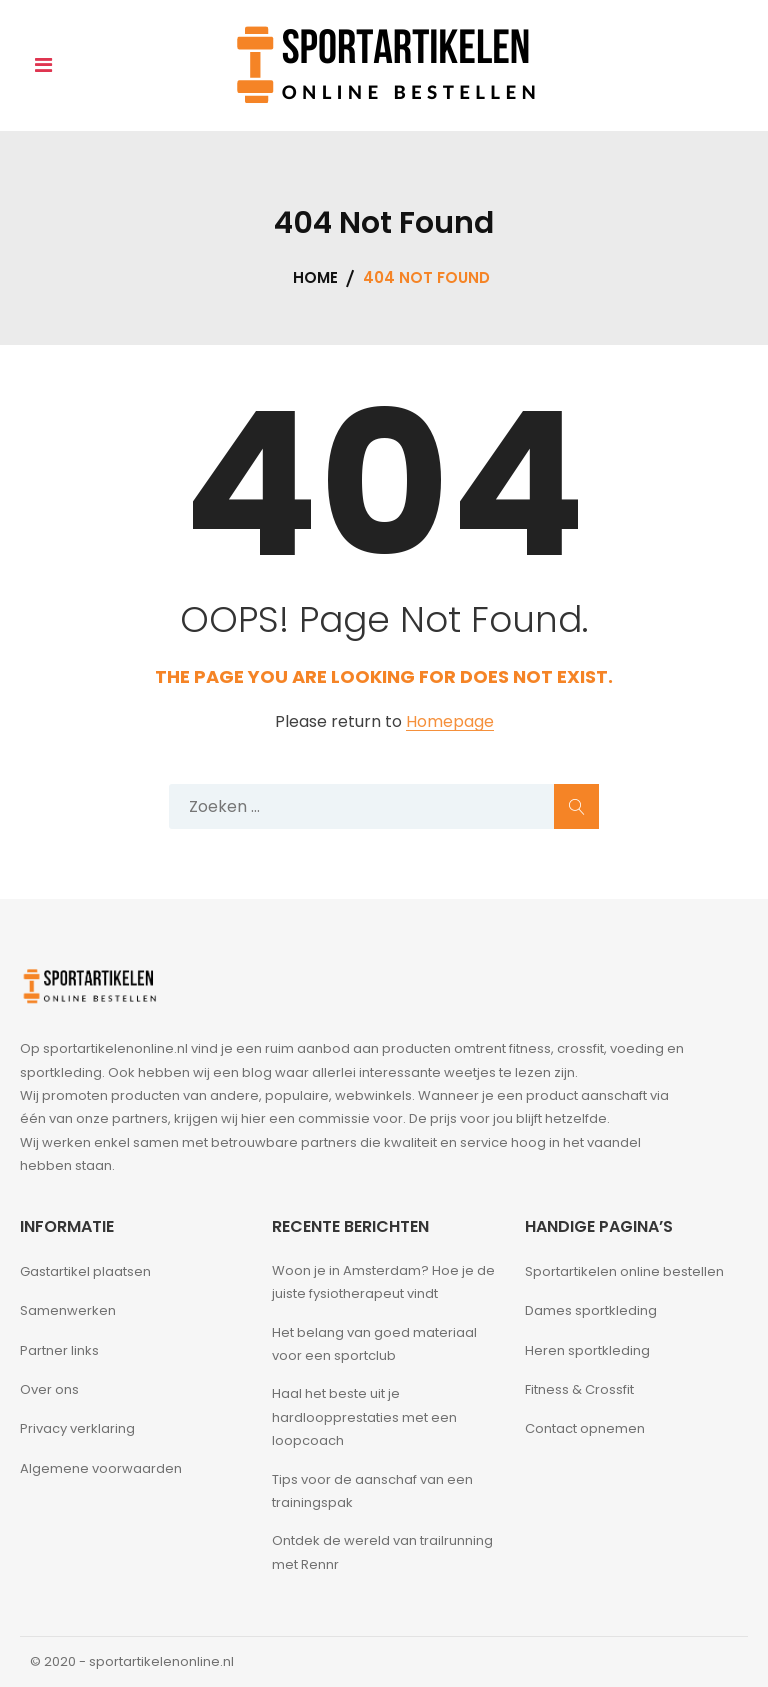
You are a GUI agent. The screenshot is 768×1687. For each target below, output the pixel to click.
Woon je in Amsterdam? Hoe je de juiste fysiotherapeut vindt (383, 1282)
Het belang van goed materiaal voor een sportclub (374, 1344)
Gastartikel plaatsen (85, 1271)
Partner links (59, 1350)
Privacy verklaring (77, 1428)
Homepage (450, 722)
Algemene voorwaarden (101, 1468)
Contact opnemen (585, 1428)
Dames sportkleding (591, 1310)
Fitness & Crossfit (579, 1389)
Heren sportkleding (587, 1350)
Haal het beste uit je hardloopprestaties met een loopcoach (364, 1417)
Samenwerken (68, 1310)
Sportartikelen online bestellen (624, 1271)
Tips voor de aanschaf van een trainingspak (372, 1491)
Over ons (49, 1389)
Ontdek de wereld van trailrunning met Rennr (382, 1552)
